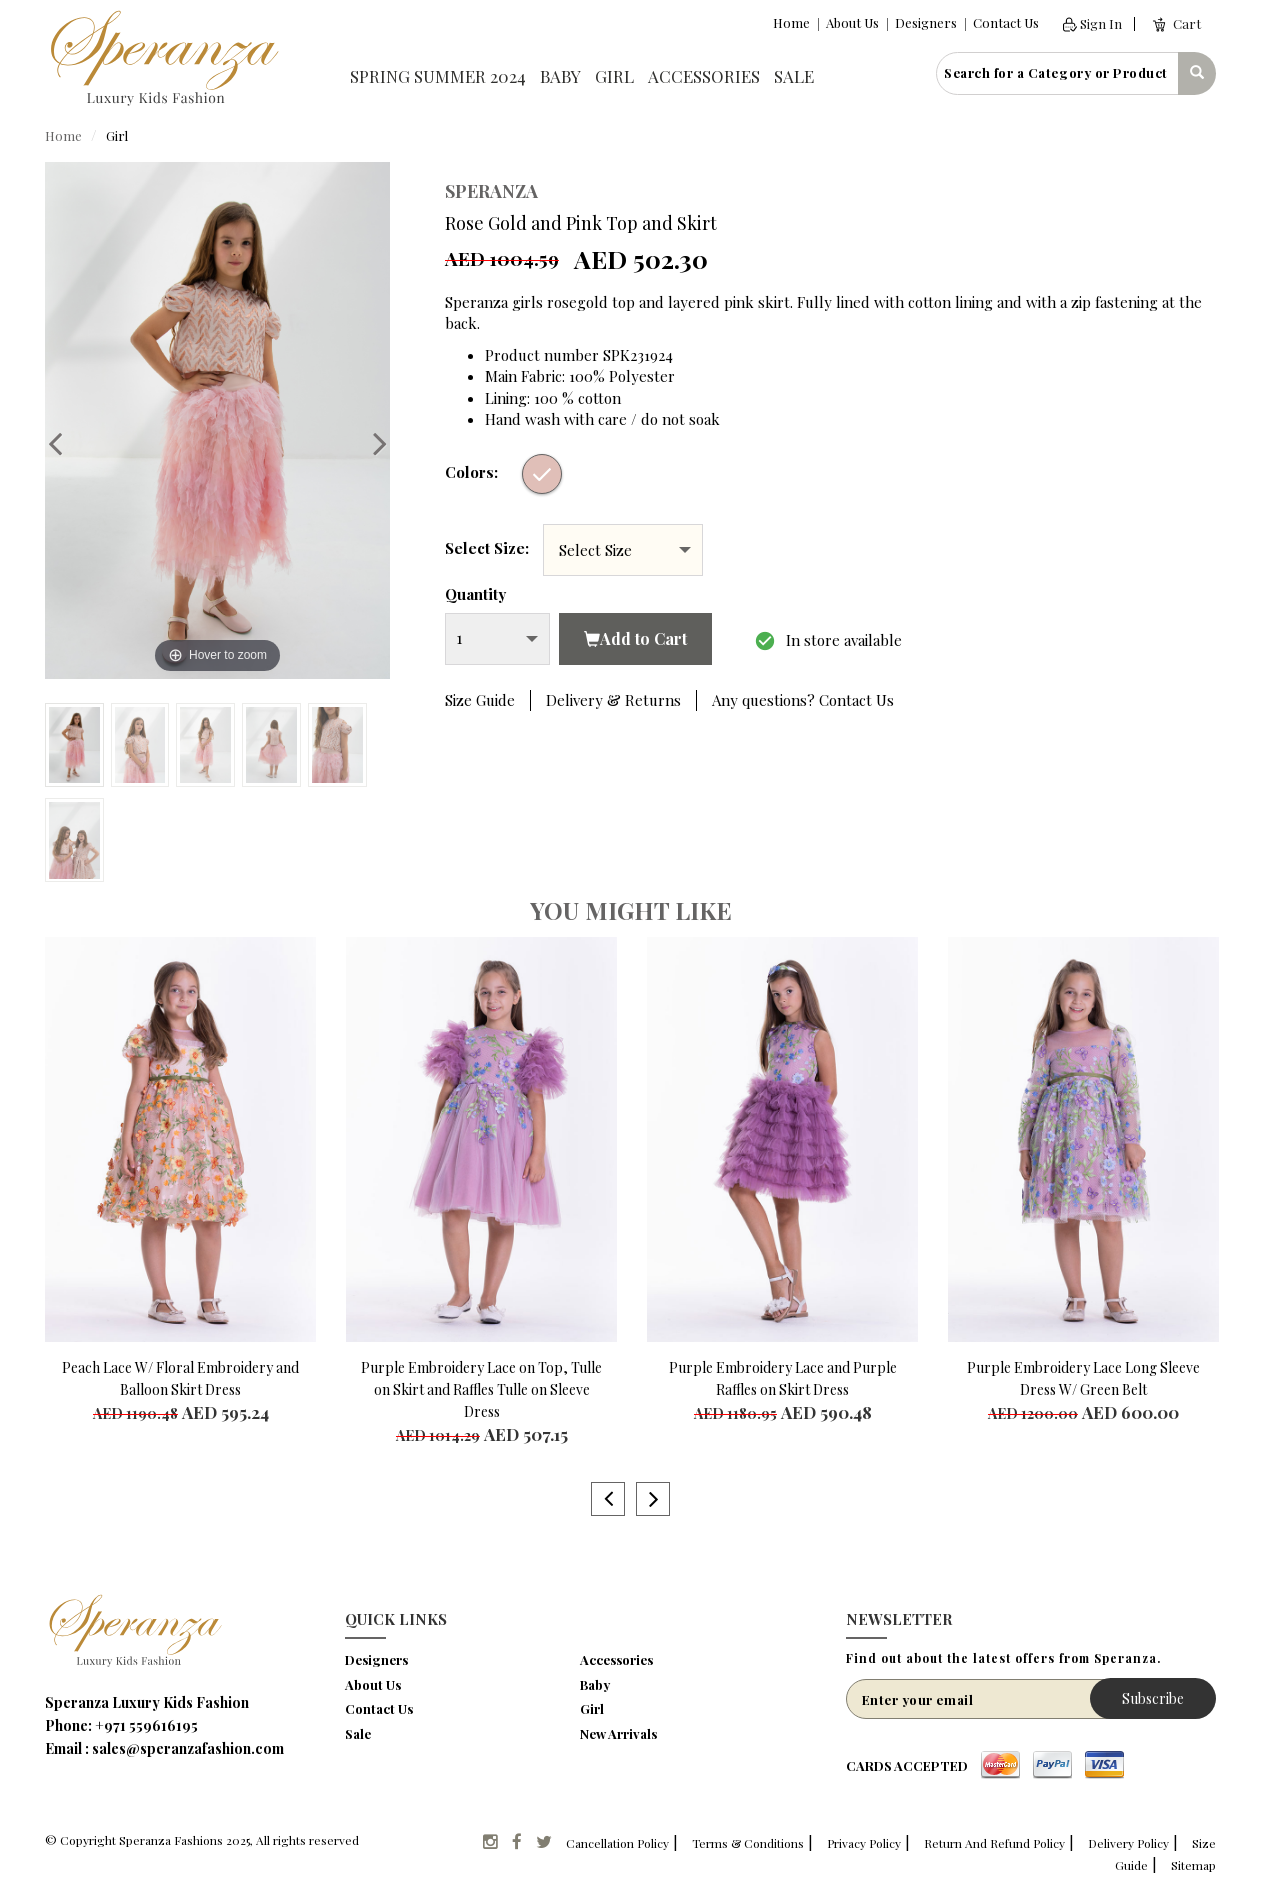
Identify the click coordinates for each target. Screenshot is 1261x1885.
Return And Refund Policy (994, 1843)
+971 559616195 (146, 1725)
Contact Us (1006, 22)
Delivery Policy (1128, 1843)
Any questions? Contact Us (803, 700)
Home (791, 22)
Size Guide (480, 700)
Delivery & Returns (613, 700)
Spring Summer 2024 (438, 76)
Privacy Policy (864, 1843)
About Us (852, 22)
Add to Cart (635, 638)
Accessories (704, 76)
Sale (794, 76)
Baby (560, 76)
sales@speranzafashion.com (188, 1748)
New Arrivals (618, 1733)
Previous (65, 443)
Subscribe (1153, 1698)
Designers (926, 22)
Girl (614, 76)
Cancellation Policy (617, 1843)
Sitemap (1193, 1865)
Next (370, 443)
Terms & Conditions (748, 1843)
